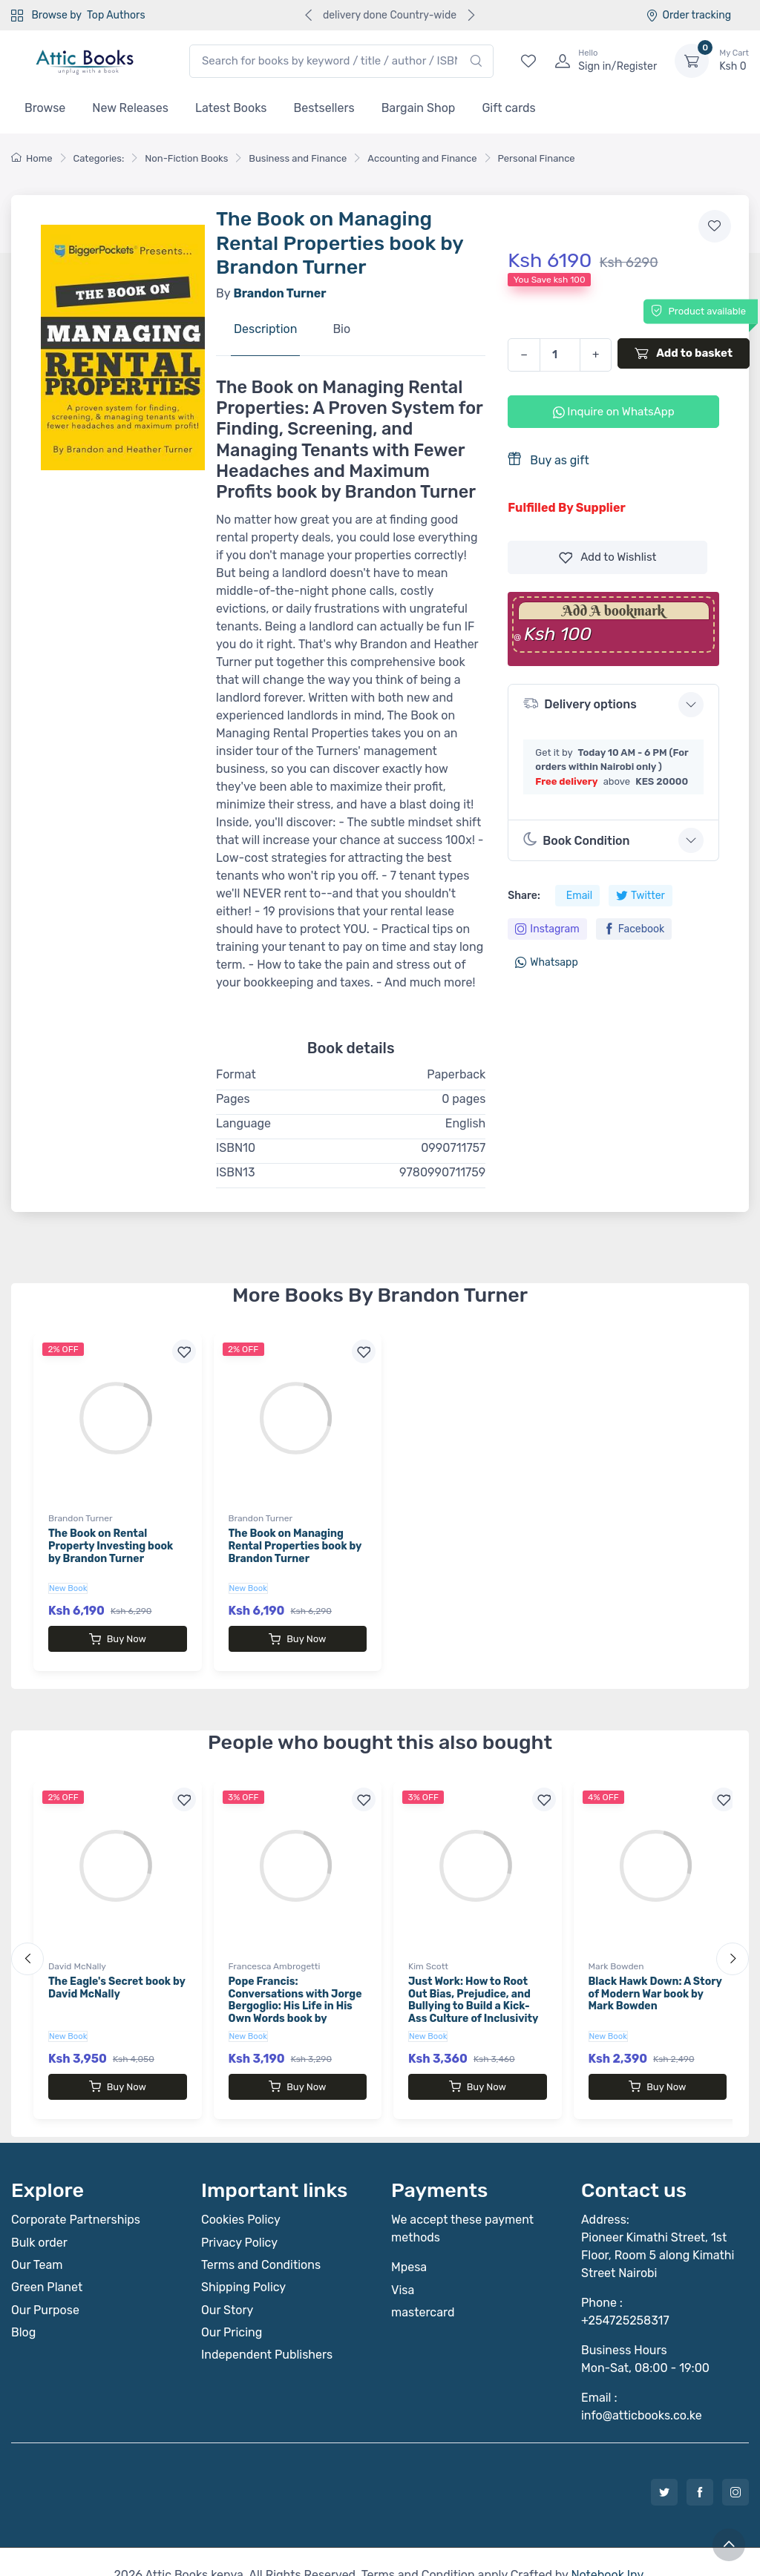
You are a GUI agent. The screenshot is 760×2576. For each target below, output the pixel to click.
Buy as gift (548, 459)
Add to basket (684, 353)
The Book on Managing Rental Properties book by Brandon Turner (295, 1546)
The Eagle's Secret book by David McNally (116, 1974)
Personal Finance (536, 158)
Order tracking (688, 15)
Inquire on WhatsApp (614, 411)
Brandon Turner (80, 1518)
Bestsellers (324, 108)
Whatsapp (546, 962)
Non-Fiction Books (186, 158)
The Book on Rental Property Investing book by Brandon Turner (110, 1546)
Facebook (634, 929)
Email (579, 895)
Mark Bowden (616, 1953)
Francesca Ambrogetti (275, 1953)
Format (236, 1074)
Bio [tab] (341, 329)
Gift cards (508, 108)
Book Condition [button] (576, 839)
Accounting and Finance (421, 158)
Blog (23, 2306)
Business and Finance (298, 158)
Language (243, 1123)
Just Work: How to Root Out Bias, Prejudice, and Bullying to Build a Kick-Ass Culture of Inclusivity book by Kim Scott (473, 1993)
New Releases (130, 108)
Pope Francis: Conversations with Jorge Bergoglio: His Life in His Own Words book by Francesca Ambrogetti (295, 1993)
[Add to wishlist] (714, 226)
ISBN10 (235, 1148)
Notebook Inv (607, 2548)
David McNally (77, 1953)
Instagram (547, 929)
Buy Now (117, 1639)
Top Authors (116, 15)
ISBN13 (235, 1172)
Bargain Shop (418, 108)
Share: (524, 895)
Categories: (99, 158)
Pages (233, 1099)
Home (32, 158)
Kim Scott (428, 1953)
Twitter (640, 895)
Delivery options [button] (579, 703)
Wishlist (608, 557)
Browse (44, 108)
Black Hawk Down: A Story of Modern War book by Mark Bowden (655, 1981)
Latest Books (231, 108)
